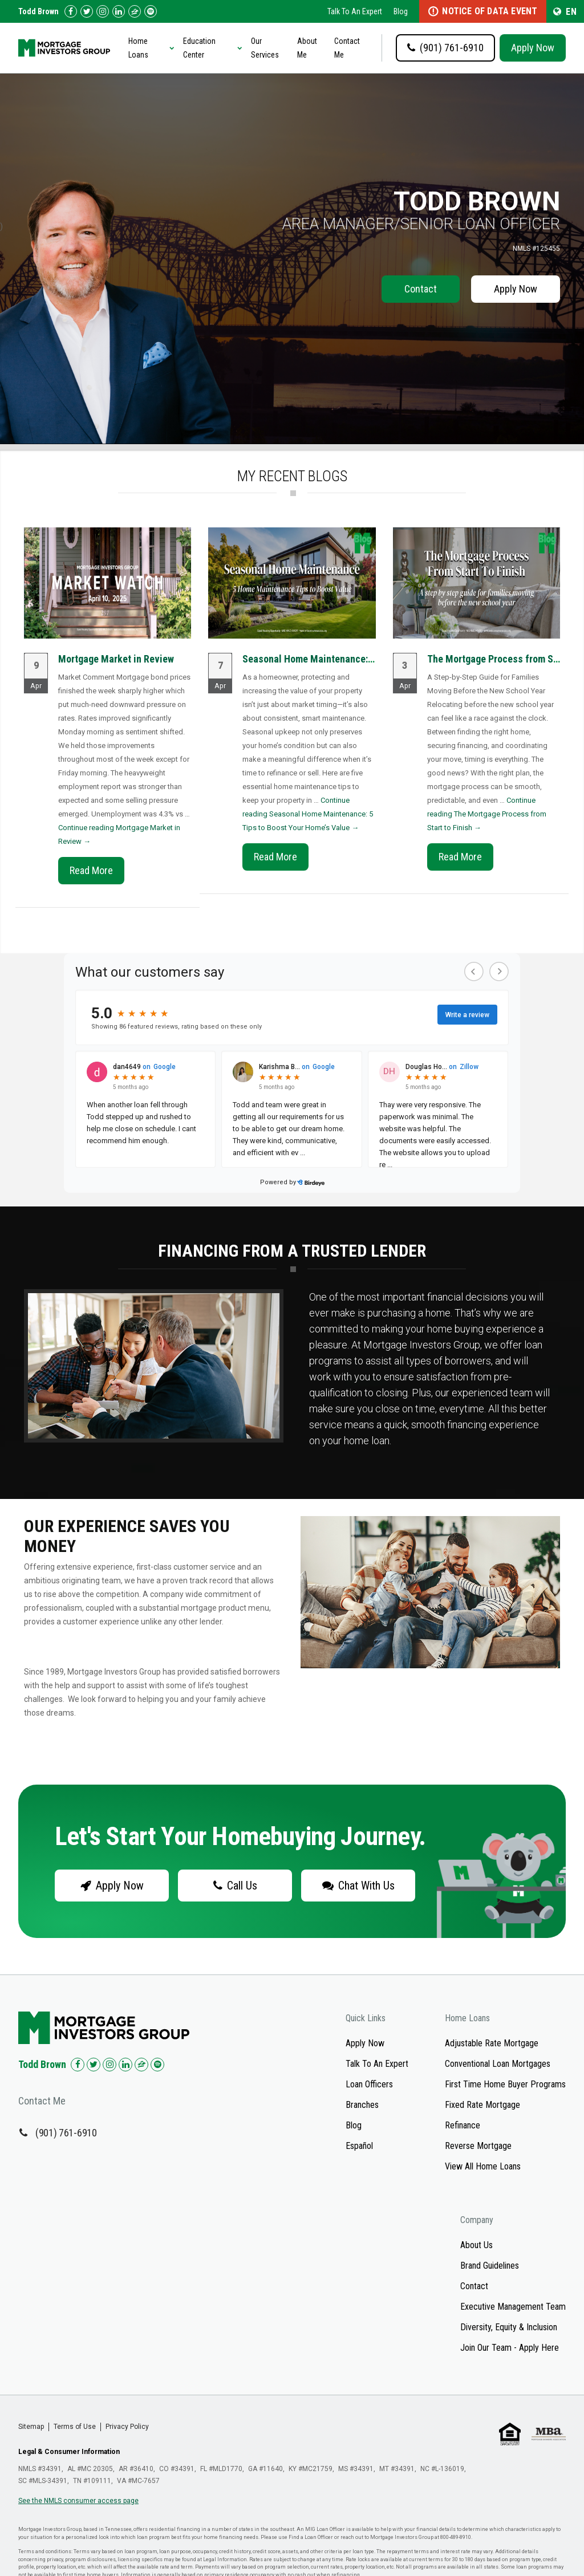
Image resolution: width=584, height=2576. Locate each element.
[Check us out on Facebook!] (70, 11)
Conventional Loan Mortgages (497, 2063)
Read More (91, 870)
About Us (476, 2245)
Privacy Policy (127, 2427)
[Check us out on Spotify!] (157, 2064)
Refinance (462, 2125)
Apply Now (532, 48)
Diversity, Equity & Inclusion (508, 2327)
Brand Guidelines (489, 2265)
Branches (362, 2104)
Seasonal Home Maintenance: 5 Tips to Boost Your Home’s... (368, 659)
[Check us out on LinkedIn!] (118, 11)
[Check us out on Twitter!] (86, 11)
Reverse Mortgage (478, 2145)
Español (359, 2145)
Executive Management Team (513, 2306)
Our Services (265, 47)
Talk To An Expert (354, 11)
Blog (401, 11)
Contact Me (347, 47)
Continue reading (307, 814)
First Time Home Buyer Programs (505, 2084)
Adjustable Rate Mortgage (491, 2043)
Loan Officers (369, 2084)
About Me (307, 47)
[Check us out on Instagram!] (102, 11)
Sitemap (31, 2427)
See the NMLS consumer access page (78, 2501)
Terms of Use (75, 2427)
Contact (420, 289)
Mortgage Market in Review (116, 659)
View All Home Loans (483, 2166)
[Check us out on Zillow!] (134, 11)
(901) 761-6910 (66, 2133)
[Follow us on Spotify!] (150, 11)
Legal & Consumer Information (69, 2452)
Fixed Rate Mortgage (482, 2104)
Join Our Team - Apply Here (509, 2347)
